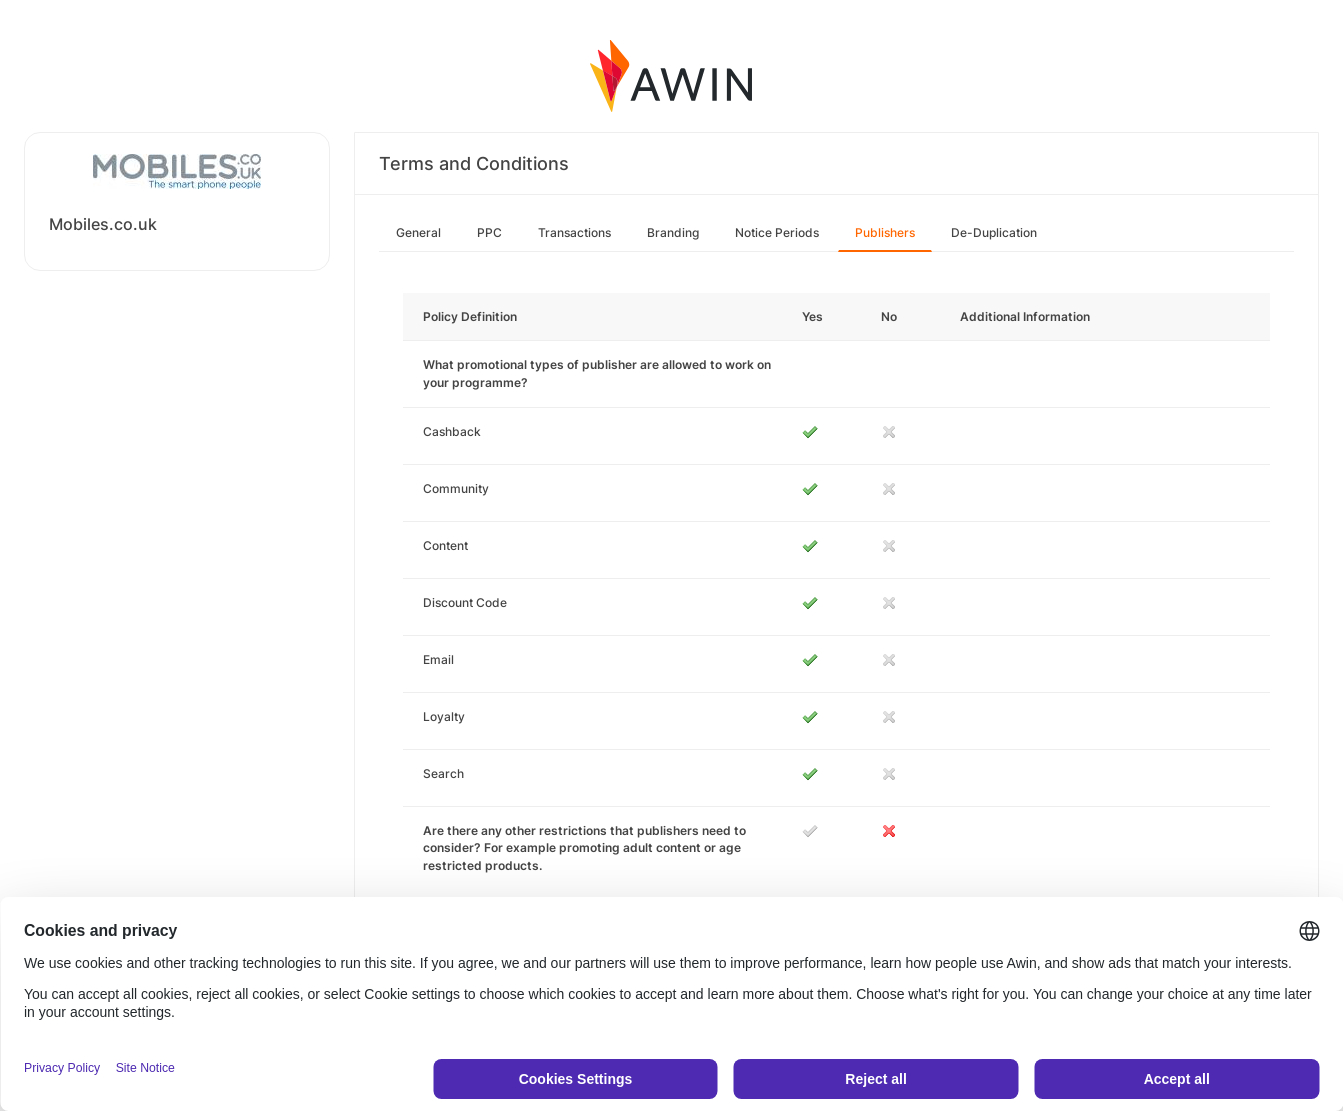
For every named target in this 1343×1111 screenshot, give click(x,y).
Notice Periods (777, 232)
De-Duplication (994, 232)
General (418, 232)
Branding (673, 232)
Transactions (574, 232)
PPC (489, 232)
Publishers (885, 232)
